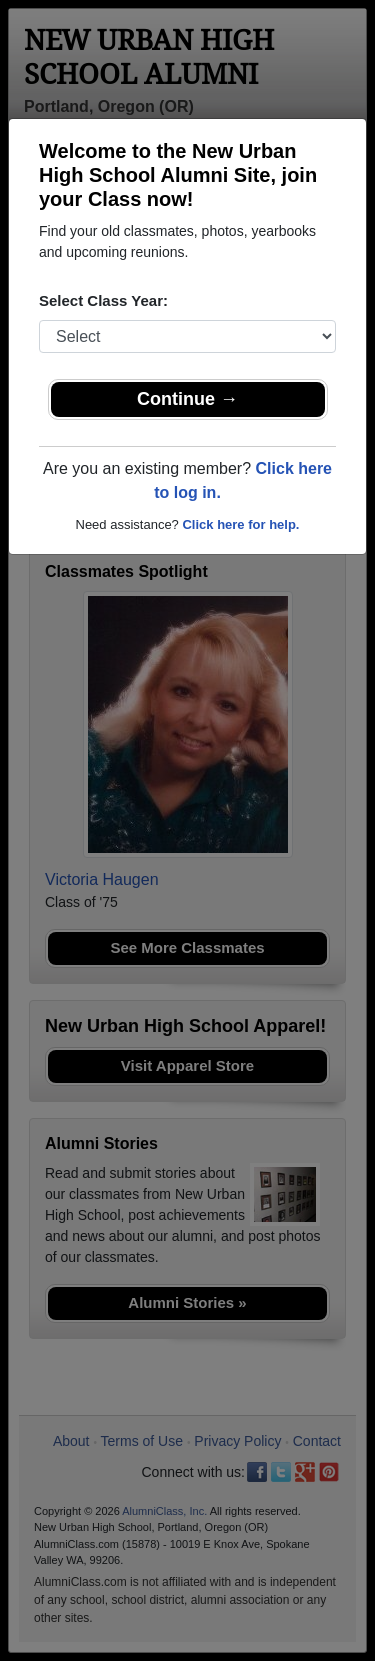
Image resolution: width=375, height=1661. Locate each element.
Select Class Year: (103, 300)
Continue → (187, 399)
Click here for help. (240, 524)
